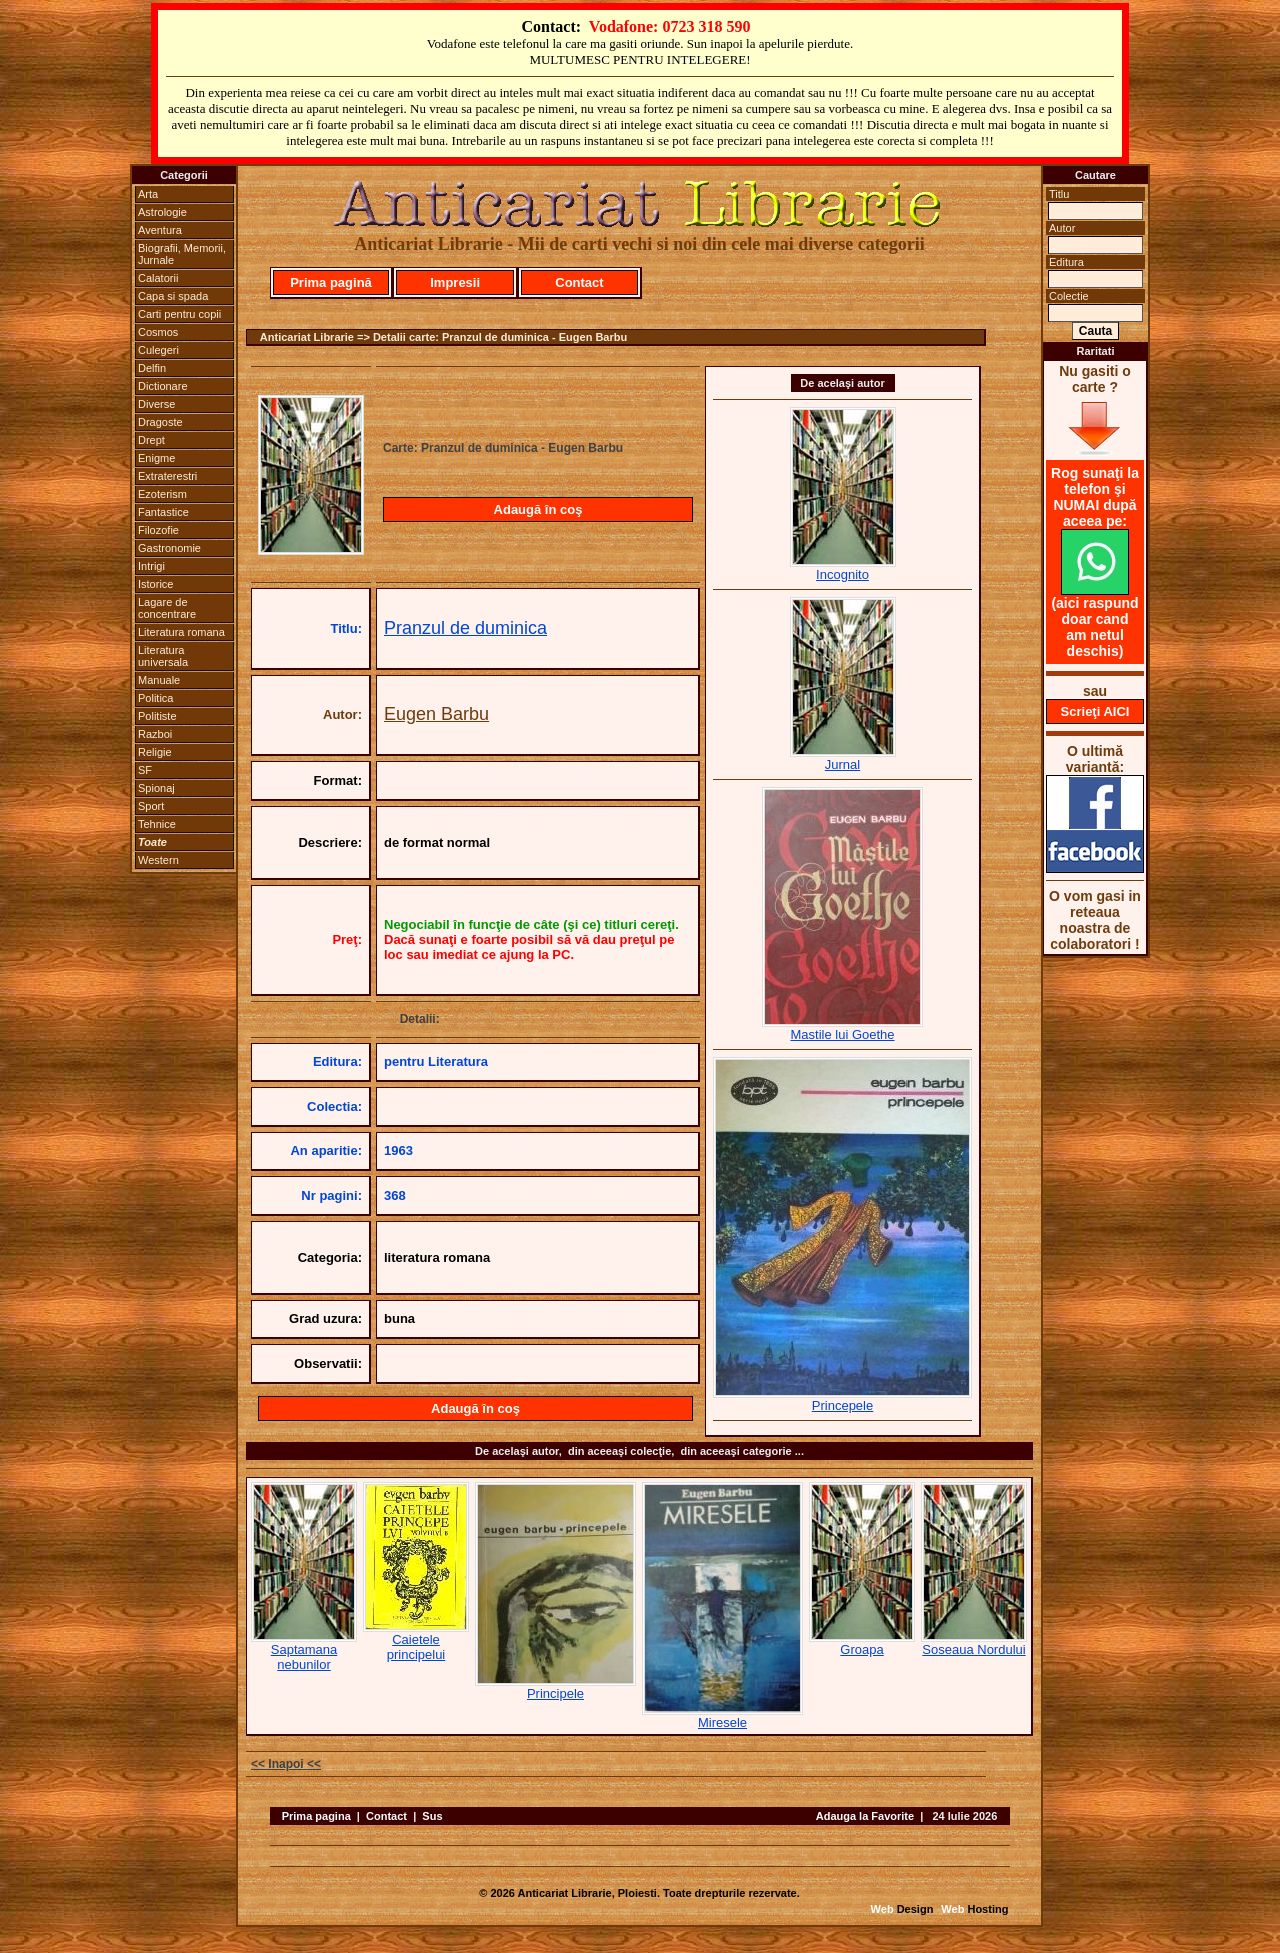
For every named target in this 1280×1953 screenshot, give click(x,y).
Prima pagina (316, 1816)
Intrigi (151, 566)
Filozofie (158, 530)
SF (145, 770)
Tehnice (157, 824)
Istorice (155, 584)
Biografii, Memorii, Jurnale (182, 254)
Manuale (159, 680)
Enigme (156, 458)
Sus (432, 1816)
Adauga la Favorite (865, 1816)
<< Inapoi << (286, 1764)
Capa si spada (173, 296)
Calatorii (158, 278)
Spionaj (156, 788)
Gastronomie (169, 548)
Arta (148, 194)
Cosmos (158, 332)
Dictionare (163, 386)
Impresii (455, 282)
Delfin (152, 368)
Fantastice (163, 512)
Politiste (157, 716)
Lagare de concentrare (167, 608)
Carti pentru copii (179, 314)
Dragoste (160, 422)
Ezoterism (162, 494)
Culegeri (158, 350)
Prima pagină (331, 282)
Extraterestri (167, 476)
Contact (579, 282)
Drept (151, 440)
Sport (151, 806)
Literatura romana (181, 632)
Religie (155, 752)
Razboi (155, 734)
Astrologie (162, 212)
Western (158, 860)
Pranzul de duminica (465, 628)
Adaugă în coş (538, 509)
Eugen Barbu (436, 714)
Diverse (156, 404)
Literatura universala (163, 656)
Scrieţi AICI (1095, 711)
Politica (155, 698)
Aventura (160, 230)
